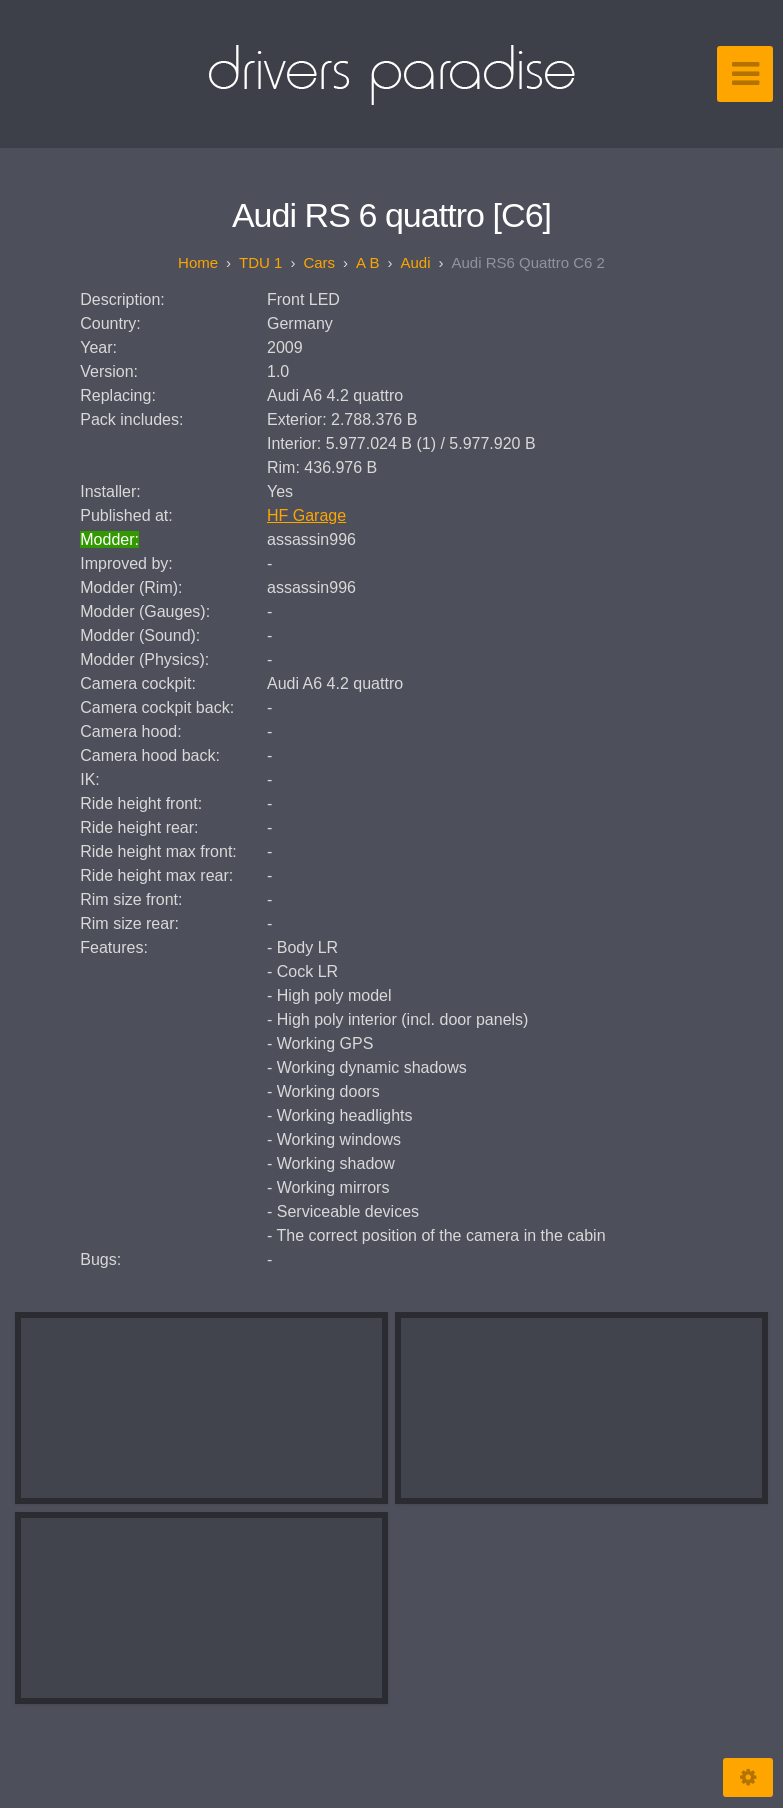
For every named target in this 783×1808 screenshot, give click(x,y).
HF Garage (306, 515)
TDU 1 (260, 262)
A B (367, 262)
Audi (415, 262)
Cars (319, 262)
